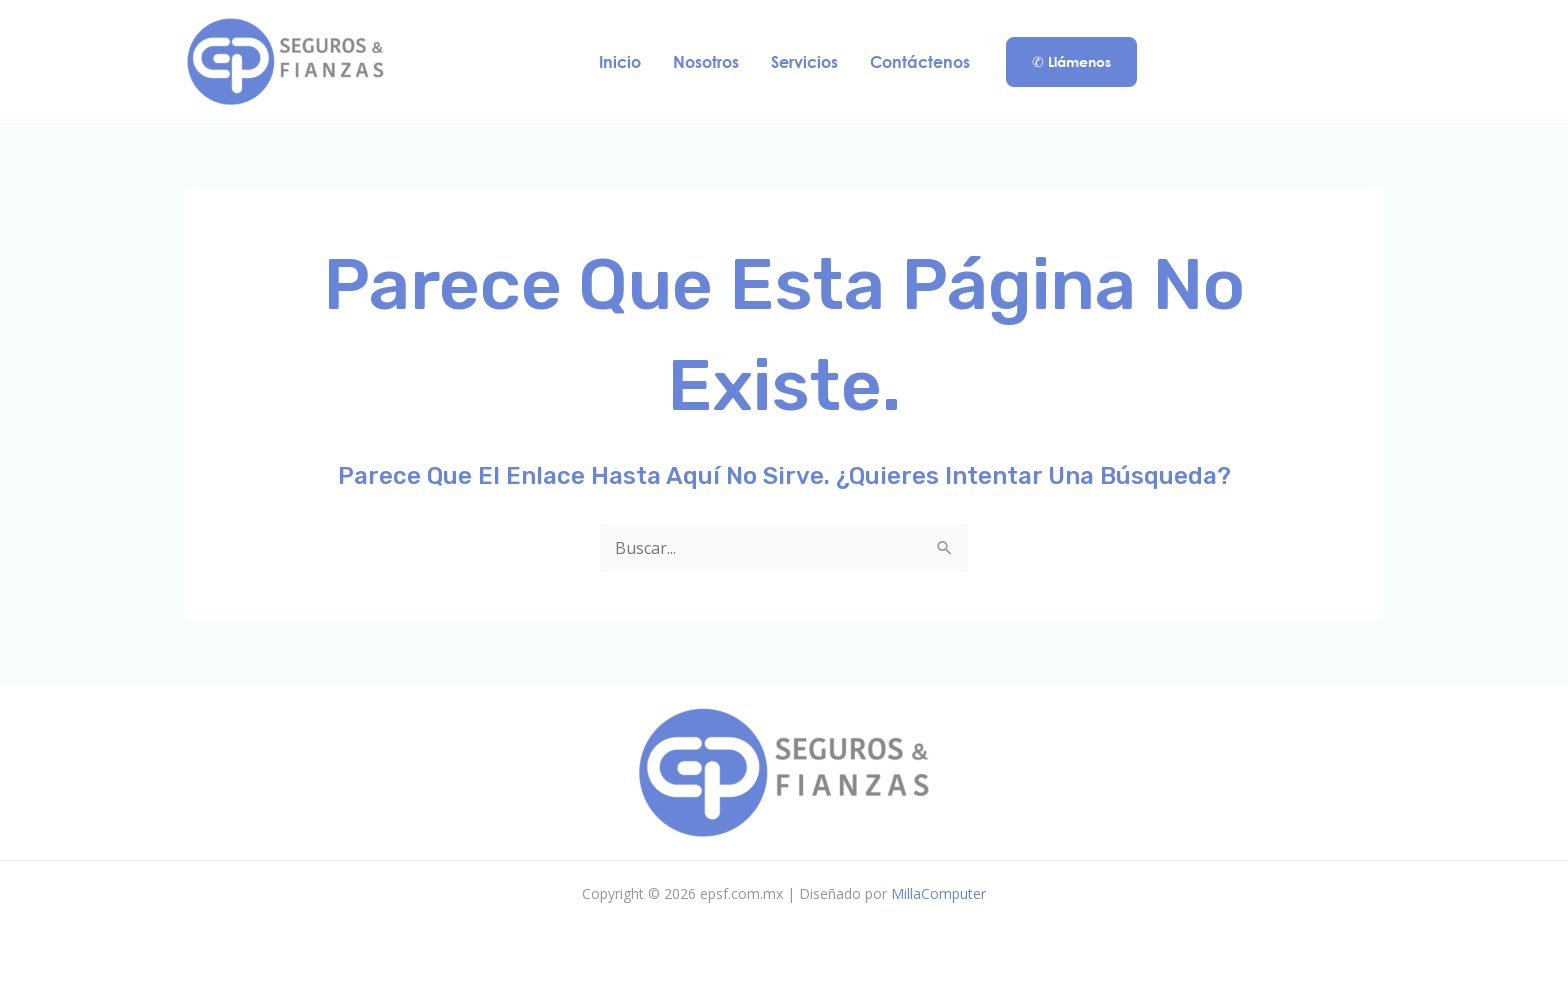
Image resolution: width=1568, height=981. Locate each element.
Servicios (804, 61)
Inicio (620, 61)
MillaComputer (938, 893)
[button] (1071, 62)
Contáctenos (920, 61)
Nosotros (706, 61)
